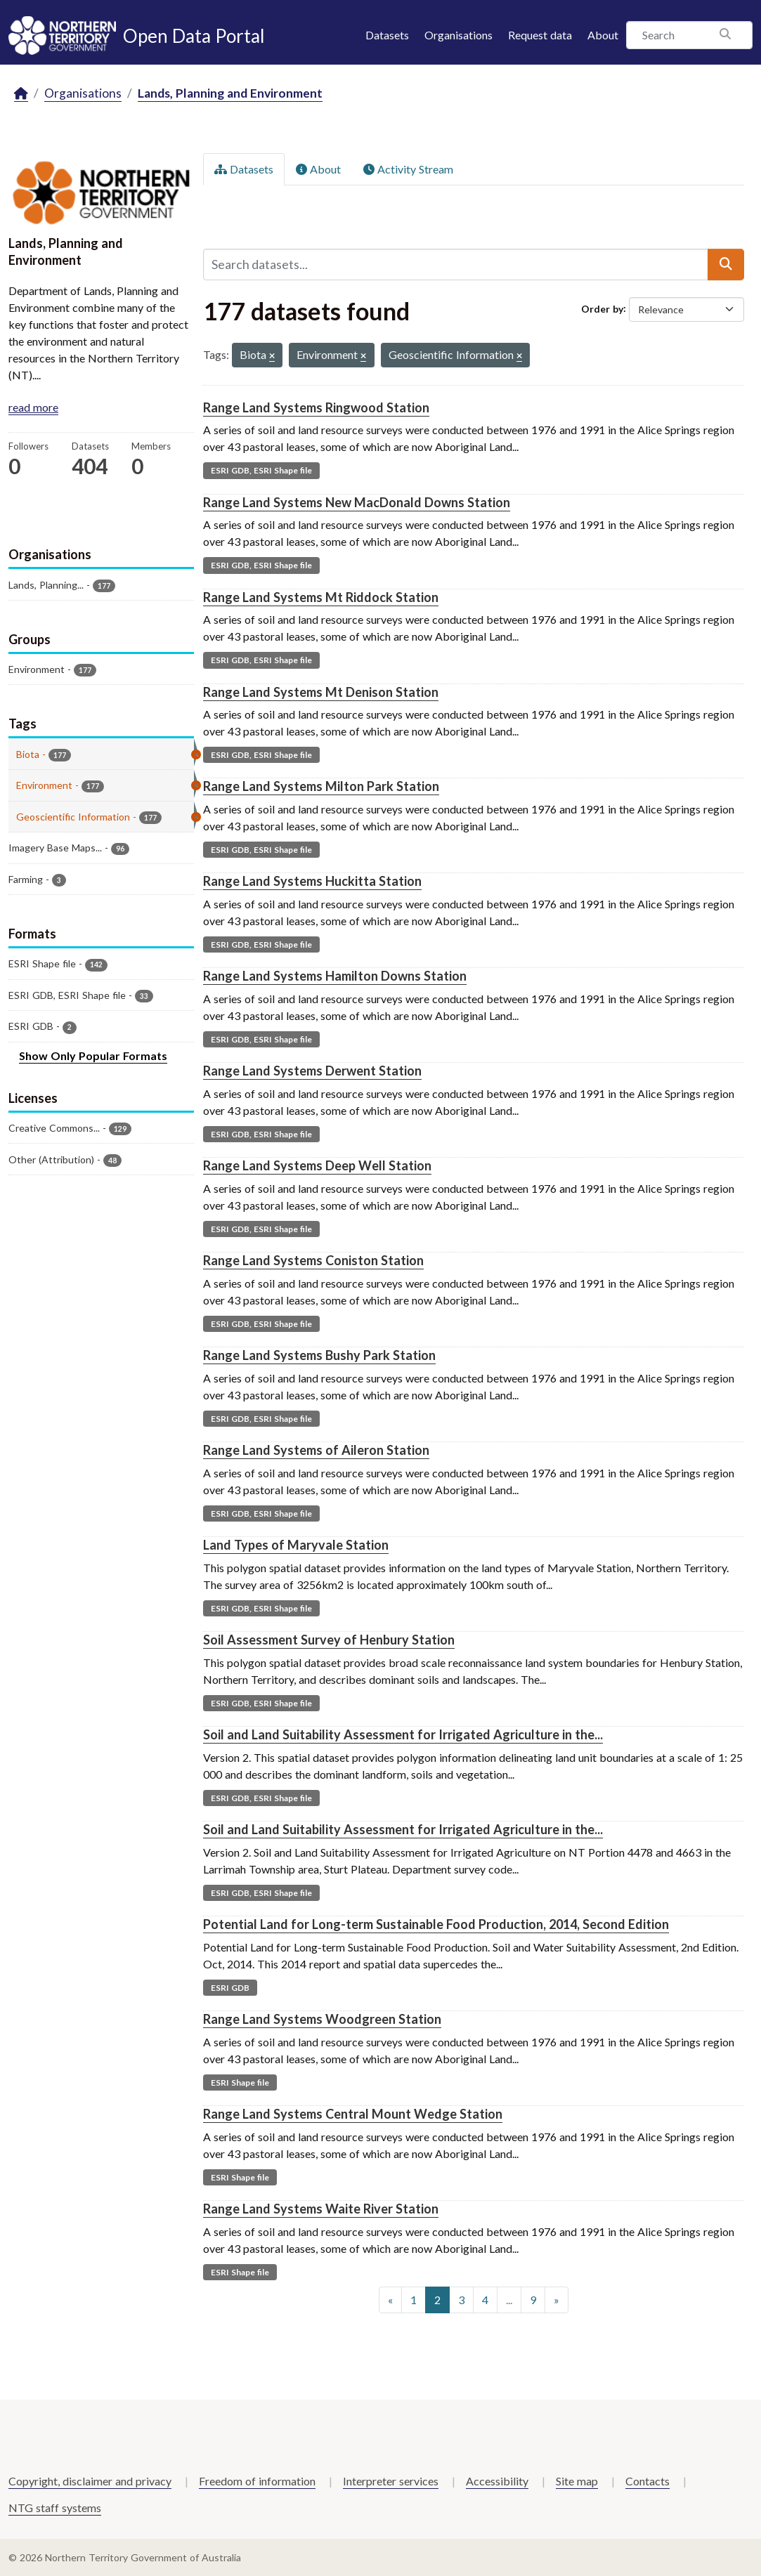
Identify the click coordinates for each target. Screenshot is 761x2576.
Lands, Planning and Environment (230, 93)
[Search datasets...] (456, 264)
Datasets (387, 34)
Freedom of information (257, 2480)
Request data (540, 34)
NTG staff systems (54, 2507)
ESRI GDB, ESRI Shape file (261, 470)
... (509, 2299)
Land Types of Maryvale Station (296, 1544)
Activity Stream (408, 169)
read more (33, 407)
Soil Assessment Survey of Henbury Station (329, 1639)
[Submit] (726, 264)
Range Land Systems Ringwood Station (316, 407)
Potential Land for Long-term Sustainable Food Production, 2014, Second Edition (436, 1924)
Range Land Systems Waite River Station (320, 2208)
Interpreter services (390, 2480)
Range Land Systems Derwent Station (312, 1070)
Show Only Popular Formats (93, 1055)
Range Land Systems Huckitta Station (312, 881)
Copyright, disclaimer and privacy (89, 2480)
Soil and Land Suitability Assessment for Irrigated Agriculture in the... (403, 1734)
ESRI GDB (230, 1987)
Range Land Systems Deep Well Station (317, 1165)
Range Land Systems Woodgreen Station (322, 2019)
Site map (577, 2480)
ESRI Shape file (240, 2082)
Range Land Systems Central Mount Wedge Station (352, 2113)
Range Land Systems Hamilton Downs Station (335, 975)
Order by (602, 308)
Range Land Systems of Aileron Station (316, 1450)
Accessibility (497, 2480)
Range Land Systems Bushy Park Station (319, 1355)
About (602, 34)
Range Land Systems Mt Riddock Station (320, 597)
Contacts (647, 2480)
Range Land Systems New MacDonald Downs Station (356, 502)
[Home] (21, 94)
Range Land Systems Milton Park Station (321, 786)
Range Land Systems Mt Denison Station (320, 692)
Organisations (458, 34)
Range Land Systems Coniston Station (313, 1260)
